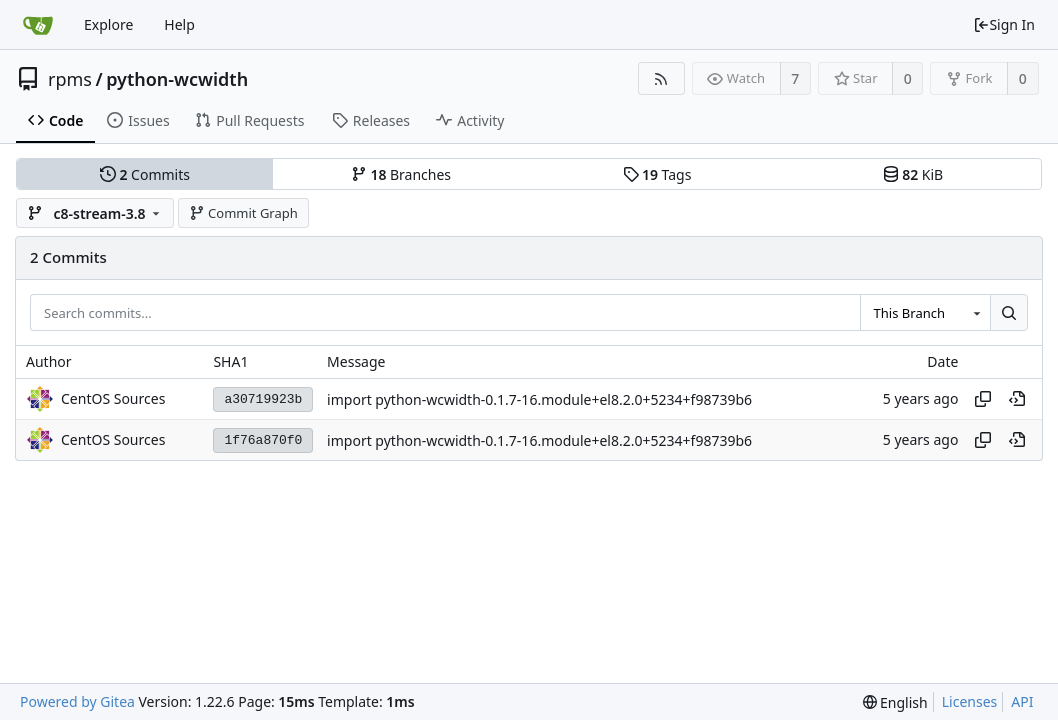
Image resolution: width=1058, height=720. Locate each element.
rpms (70, 79)
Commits (145, 174)
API (1022, 701)
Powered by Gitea (77, 701)
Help (179, 24)
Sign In (1004, 24)
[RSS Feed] (661, 78)
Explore (108, 24)
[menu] (895, 702)
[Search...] (1009, 313)
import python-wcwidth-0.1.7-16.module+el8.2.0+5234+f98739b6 (539, 399)
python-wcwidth (177, 79)
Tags (657, 174)
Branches (401, 174)
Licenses (970, 701)
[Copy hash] (983, 399)
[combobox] (925, 313)
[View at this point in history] (1017, 399)
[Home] (38, 25)
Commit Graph (243, 213)
